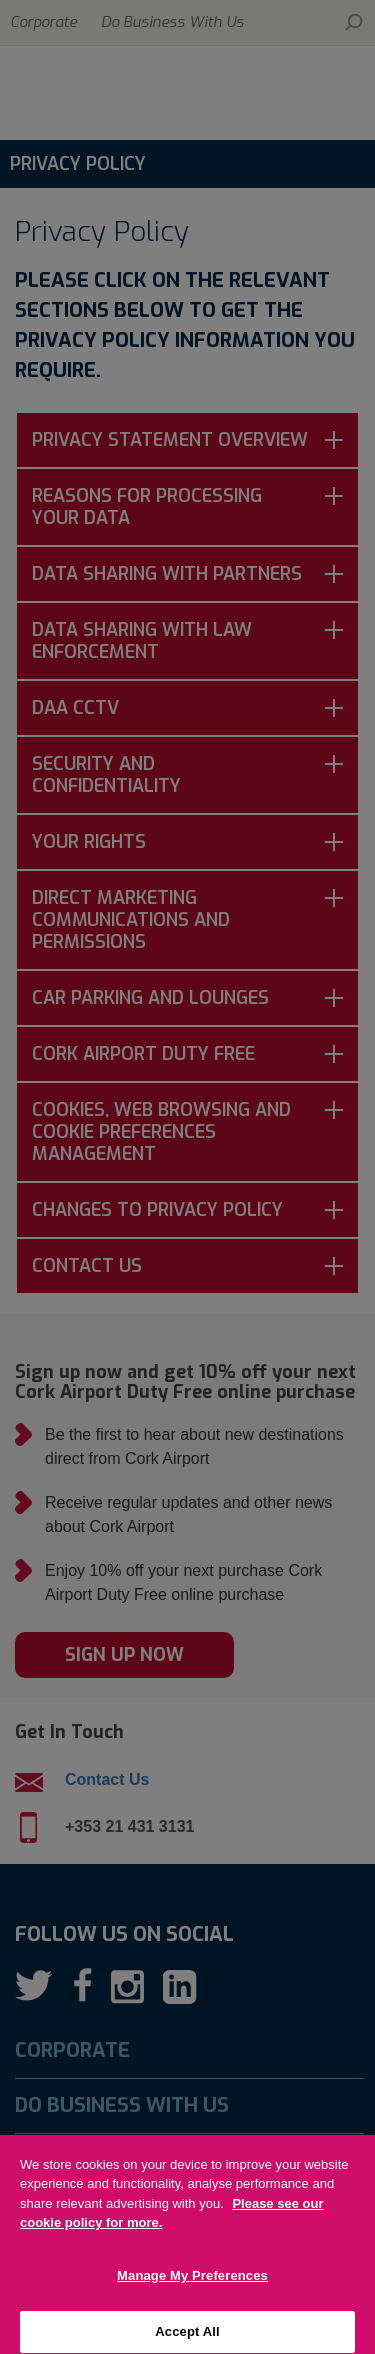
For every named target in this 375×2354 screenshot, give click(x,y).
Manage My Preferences (192, 2286)
